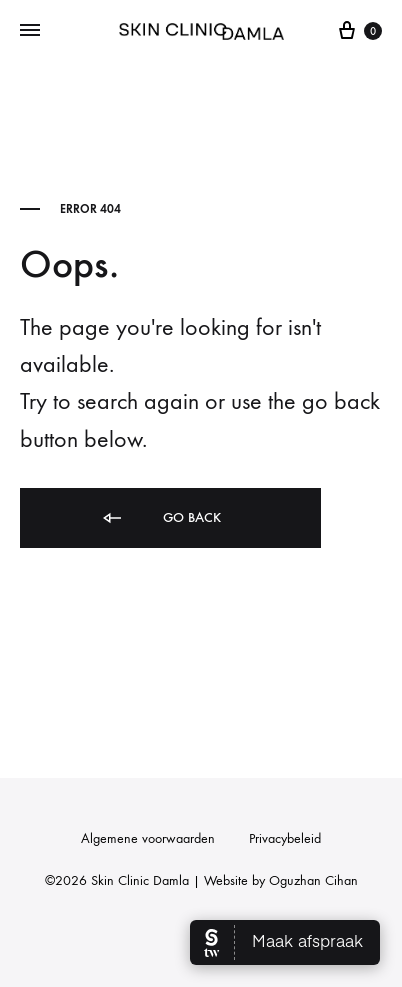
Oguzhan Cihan (313, 880)
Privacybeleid (285, 838)
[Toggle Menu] (30, 31)
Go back (160, 518)
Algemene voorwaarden (148, 838)
